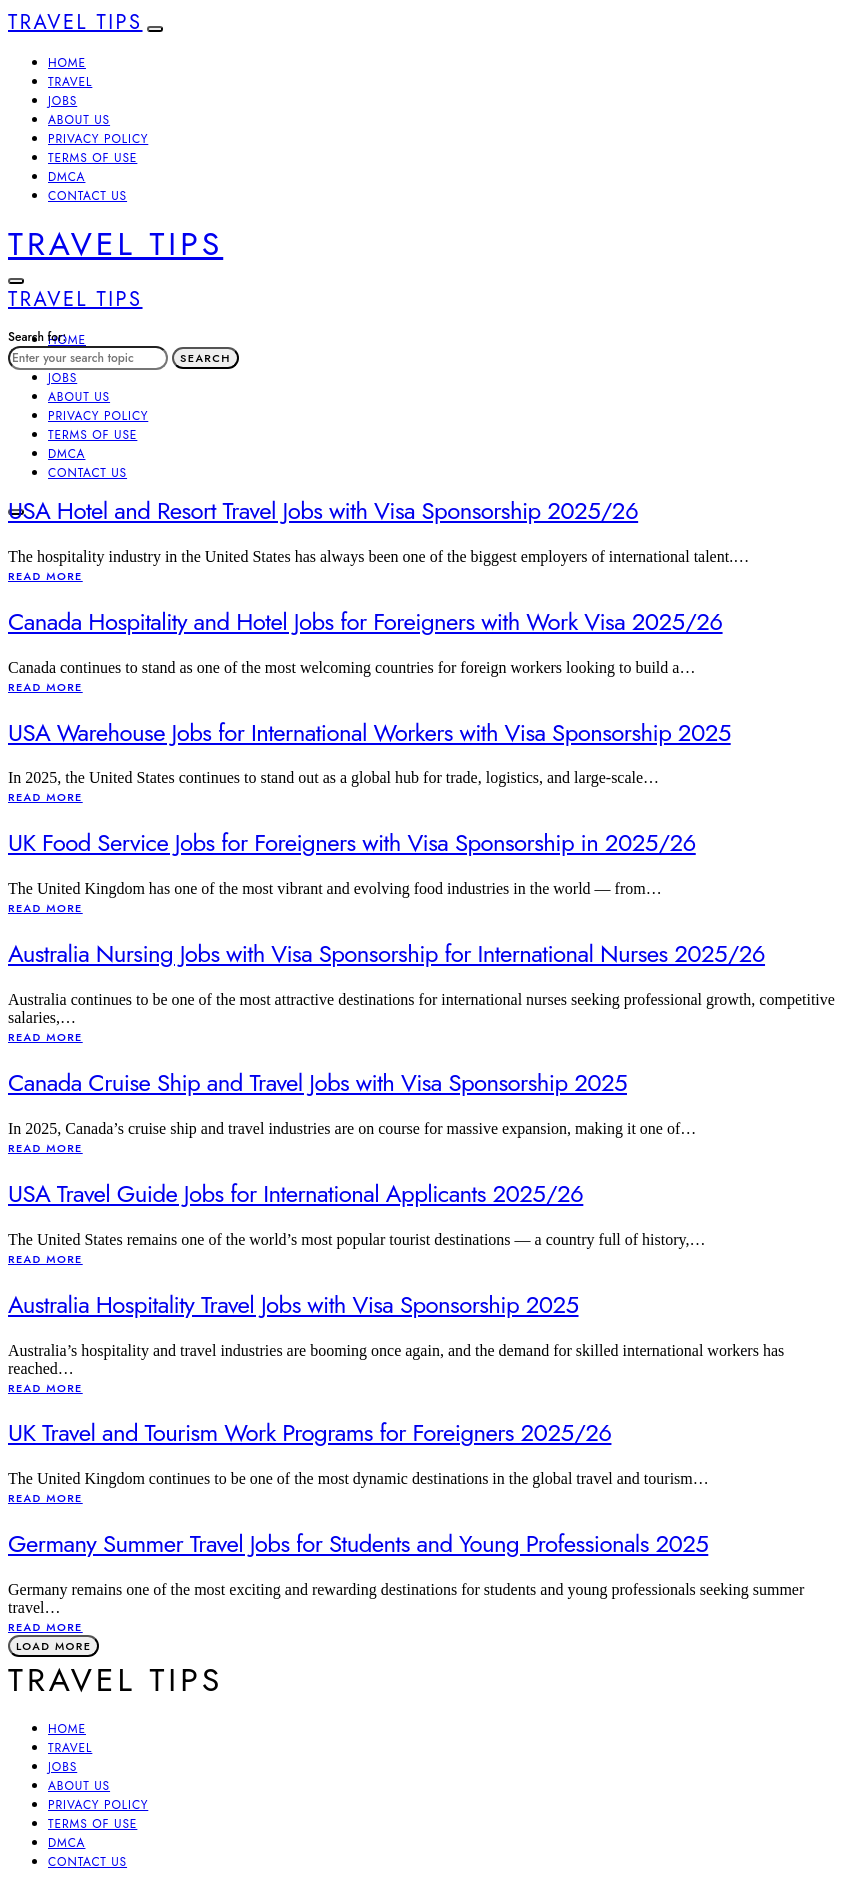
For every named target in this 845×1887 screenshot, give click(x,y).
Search (205, 358)
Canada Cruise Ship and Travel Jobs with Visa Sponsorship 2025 (317, 1082)
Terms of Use (92, 158)
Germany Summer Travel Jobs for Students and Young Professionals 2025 (358, 1543)
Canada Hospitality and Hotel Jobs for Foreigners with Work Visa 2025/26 (365, 621)
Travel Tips (75, 22)
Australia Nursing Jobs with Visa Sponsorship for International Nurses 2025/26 (386, 953)
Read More (45, 576)
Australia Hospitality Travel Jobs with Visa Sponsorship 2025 (293, 1304)
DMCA (66, 177)
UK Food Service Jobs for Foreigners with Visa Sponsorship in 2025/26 (352, 842)
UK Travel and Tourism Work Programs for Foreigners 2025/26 (309, 1432)
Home (67, 63)
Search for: (37, 337)
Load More (53, 1646)
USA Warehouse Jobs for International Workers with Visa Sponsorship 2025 (369, 732)
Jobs (62, 101)
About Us (79, 120)
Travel (70, 82)
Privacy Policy (98, 139)
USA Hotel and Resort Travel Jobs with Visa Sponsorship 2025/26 (323, 510)
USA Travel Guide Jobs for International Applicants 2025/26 (295, 1193)
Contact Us (87, 196)
